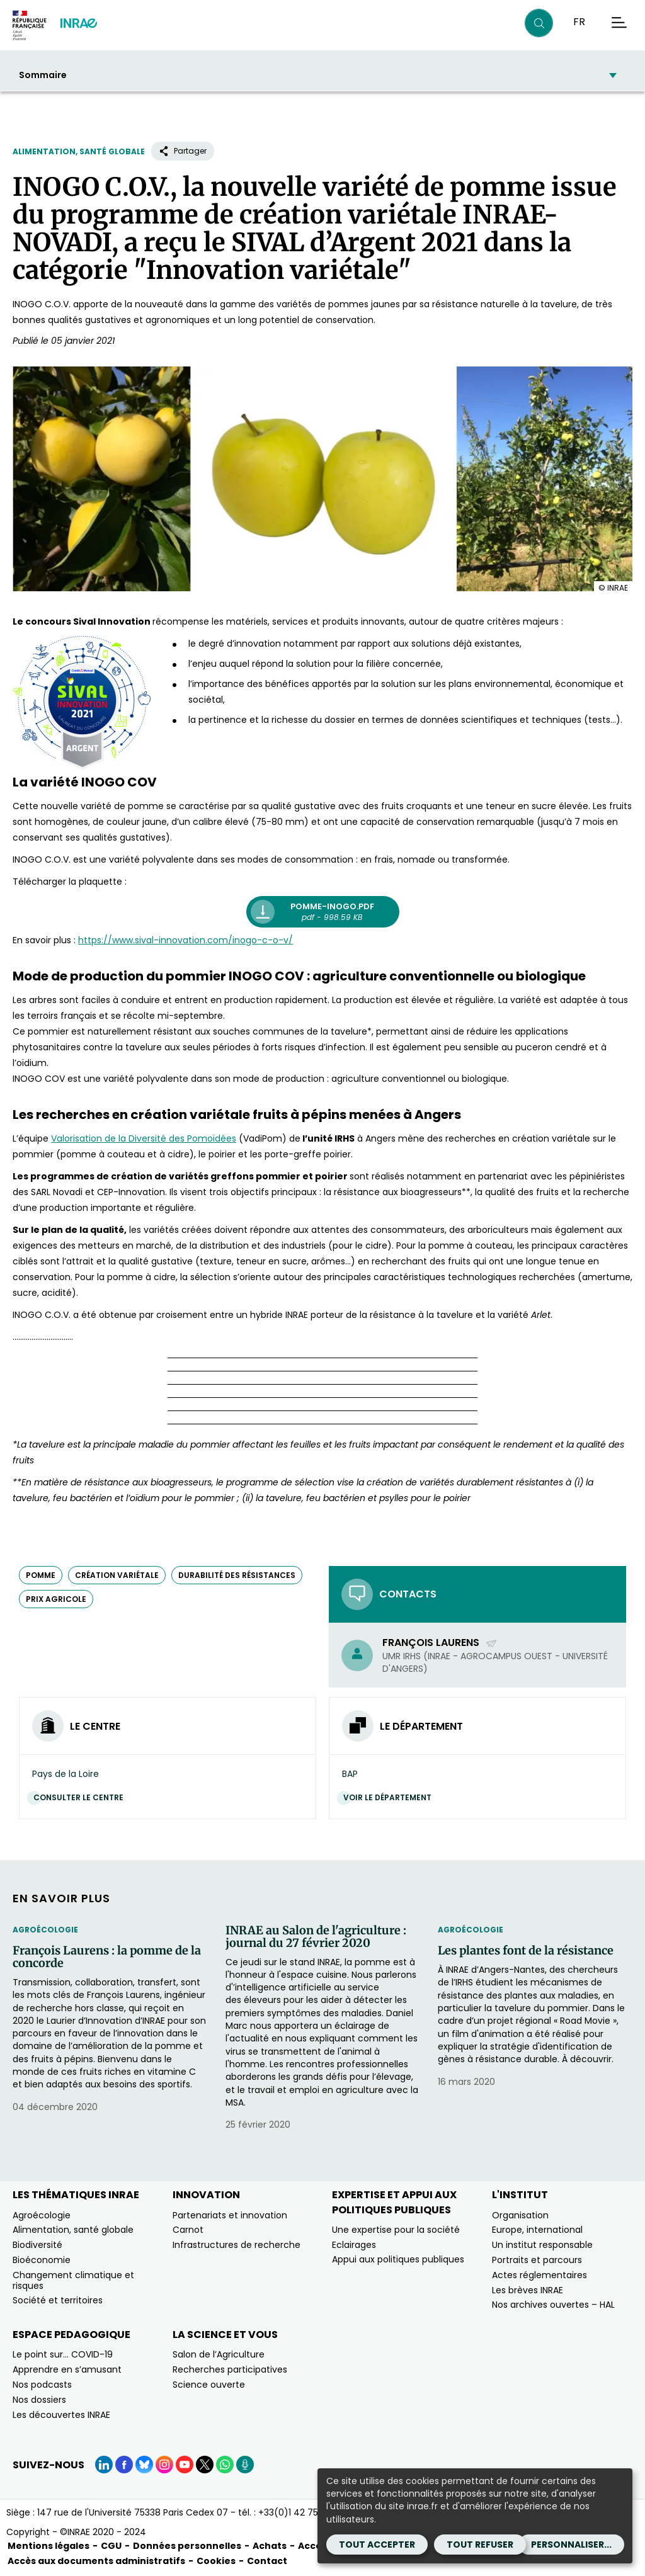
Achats (270, 2545)
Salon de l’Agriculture (219, 2354)
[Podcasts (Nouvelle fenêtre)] (245, 2464)
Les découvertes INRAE (61, 2415)
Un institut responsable (542, 2244)
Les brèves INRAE (527, 2290)
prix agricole (56, 1599)
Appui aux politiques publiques (398, 2259)
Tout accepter (377, 2544)
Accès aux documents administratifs (96, 2561)
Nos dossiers (39, 2399)
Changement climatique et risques (73, 2280)
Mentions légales (48, 2545)
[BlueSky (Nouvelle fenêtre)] (144, 2464)
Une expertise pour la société (396, 2229)
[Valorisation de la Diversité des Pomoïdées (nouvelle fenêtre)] (143, 1138)
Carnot (188, 2229)
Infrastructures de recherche (236, 2244)
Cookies (216, 2561)
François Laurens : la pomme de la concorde (107, 1957)
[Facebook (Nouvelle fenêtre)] (124, 2464)
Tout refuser (480, 2544)
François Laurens (440, 1642)
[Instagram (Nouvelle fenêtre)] (164, 2464)
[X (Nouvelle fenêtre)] (205, 2464)
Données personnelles (187, 2545)
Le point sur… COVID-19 (63, 2354)
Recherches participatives (230, 2369)
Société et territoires (58, 2300)
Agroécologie (45, 1929)
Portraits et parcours (537, 2260)
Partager (183, 150)
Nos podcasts (42, 2384)
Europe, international (537, 2229)
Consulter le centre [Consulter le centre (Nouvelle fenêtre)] (81, 1797)
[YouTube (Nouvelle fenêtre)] (184, 2464)
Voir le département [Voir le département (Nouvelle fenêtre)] (390, 1797)
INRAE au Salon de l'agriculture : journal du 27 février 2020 (315, 1936)
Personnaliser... (571, 2544)
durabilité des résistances (236, 1575)
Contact (267, 2561)
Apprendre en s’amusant (67, 2369)
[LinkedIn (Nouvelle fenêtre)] (104, 2464)
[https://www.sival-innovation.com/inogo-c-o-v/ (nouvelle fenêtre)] (185, 940)
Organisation (520, 2215)
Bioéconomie (42, 2260)
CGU (111, 2545)
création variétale (117, 1575)
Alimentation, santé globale (79, 151)
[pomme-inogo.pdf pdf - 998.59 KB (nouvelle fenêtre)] (322, 912)
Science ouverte (209, 2384)
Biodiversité (37, 2244)
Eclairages (354, 2244)
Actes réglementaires (539, 2275)
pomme (40, 1575)
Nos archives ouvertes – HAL (553, 2304)
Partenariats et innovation (230, 2215)
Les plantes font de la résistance (526, 1950)
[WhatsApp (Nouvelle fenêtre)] (225, 2464)
